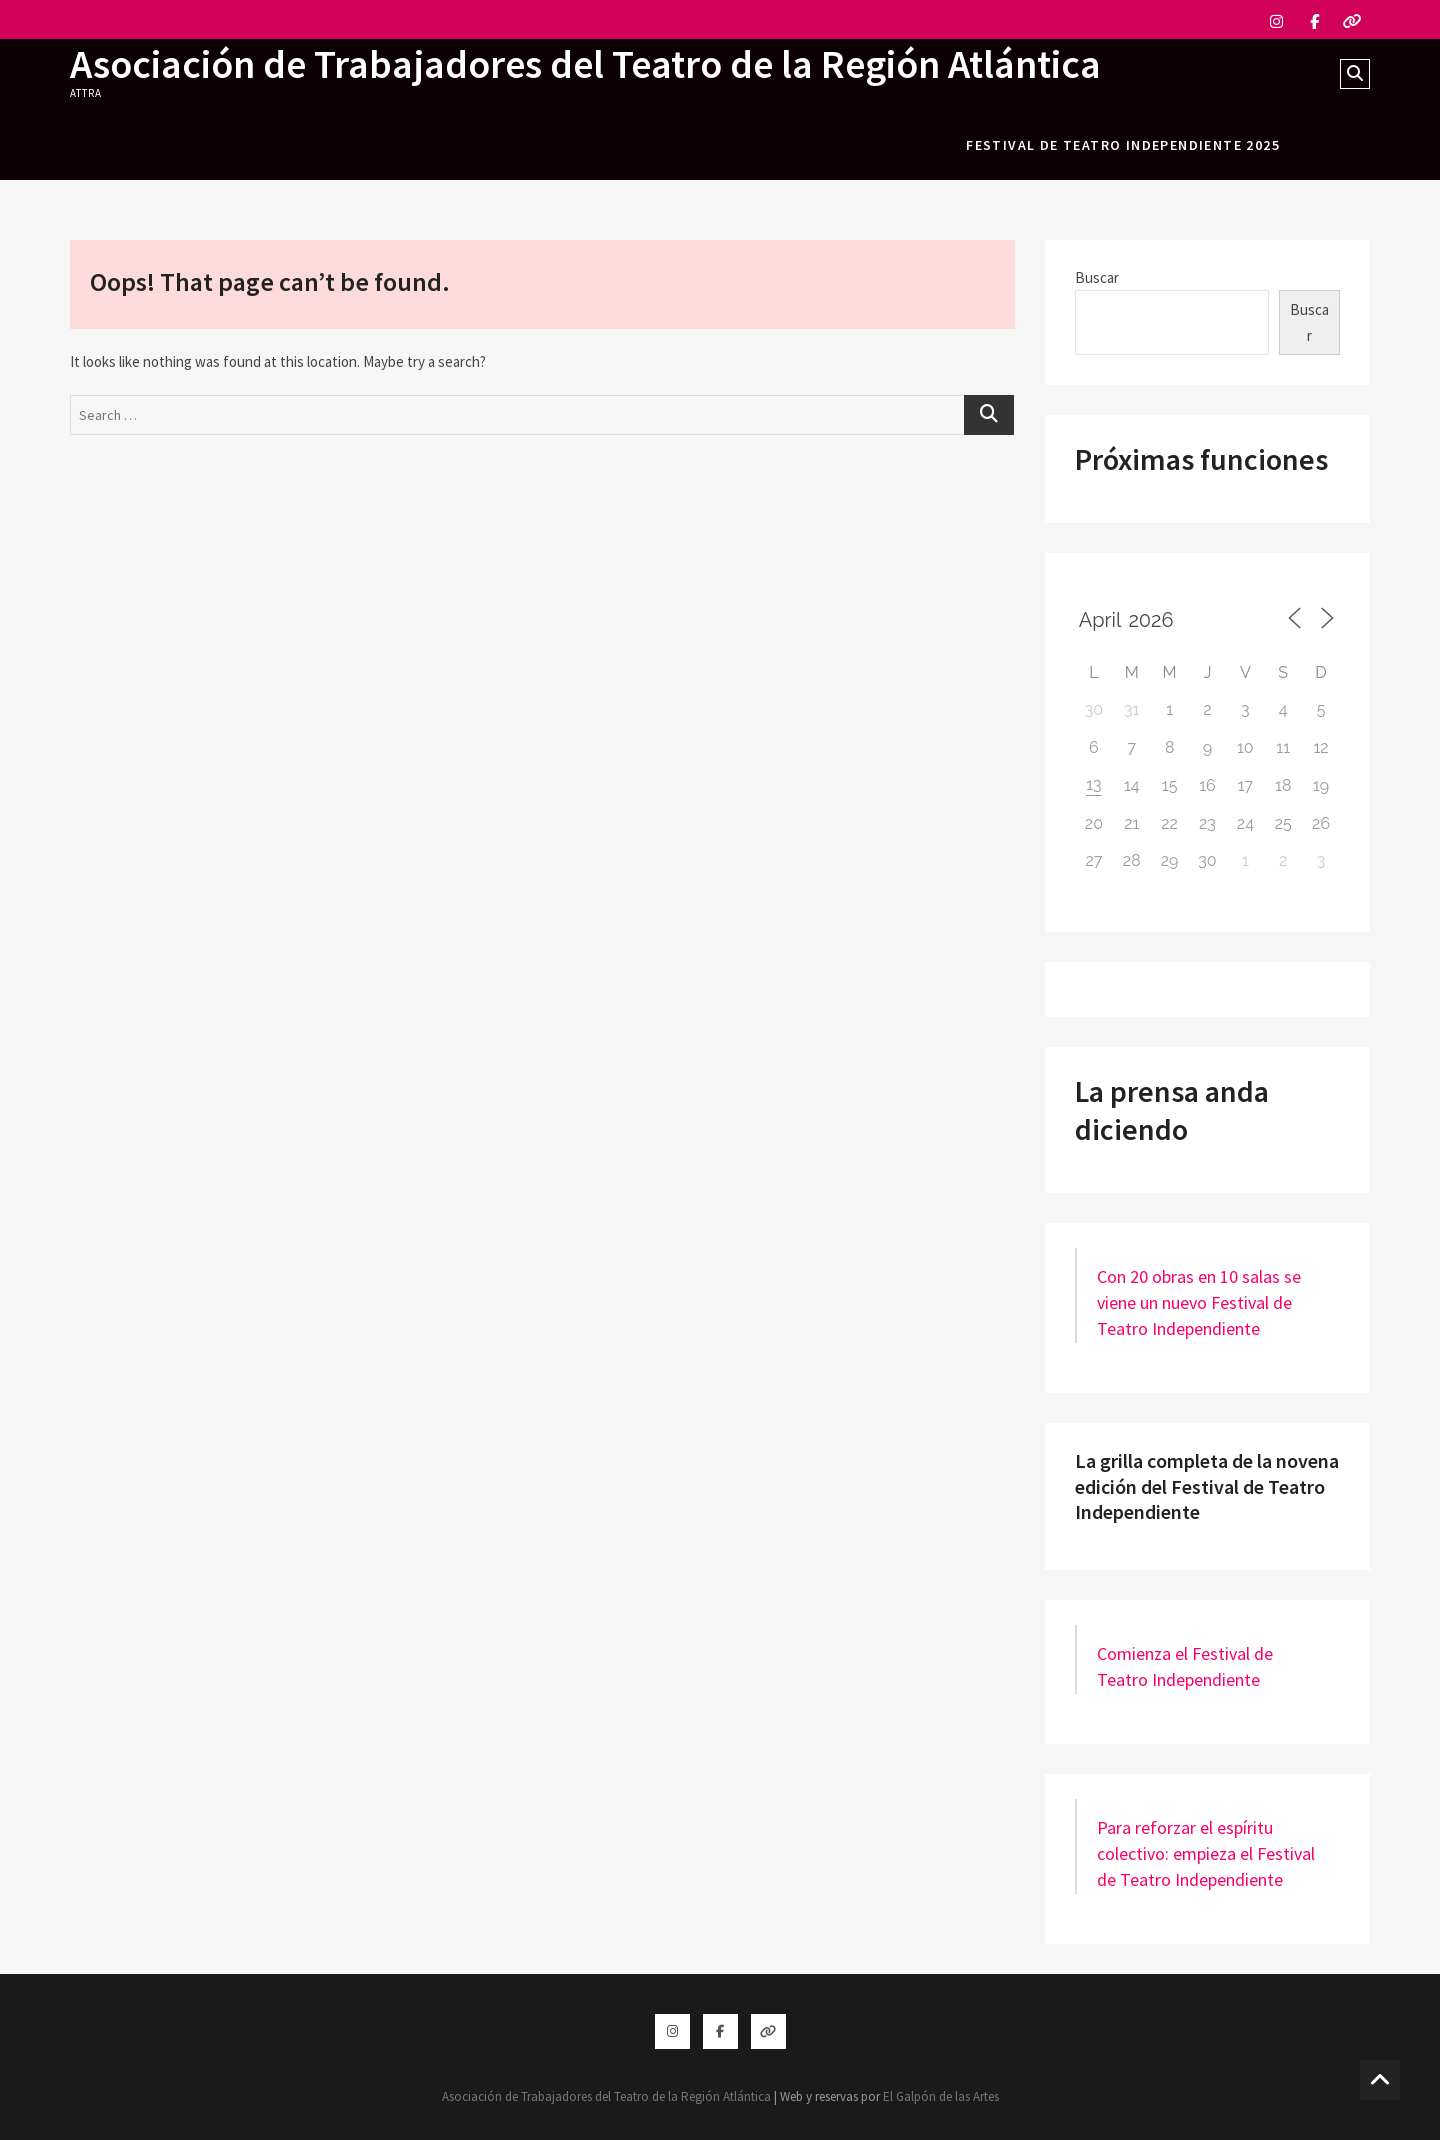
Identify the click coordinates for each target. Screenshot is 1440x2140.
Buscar (1097, 277)
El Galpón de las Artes (941, 2096)
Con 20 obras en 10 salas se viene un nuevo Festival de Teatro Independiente (1199, 1302)
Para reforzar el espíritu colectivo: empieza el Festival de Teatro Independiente (1206, 1853)
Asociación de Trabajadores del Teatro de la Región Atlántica (585, 64)
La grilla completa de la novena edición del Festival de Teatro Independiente (1207, 1486)
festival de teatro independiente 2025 (1123, 145)
